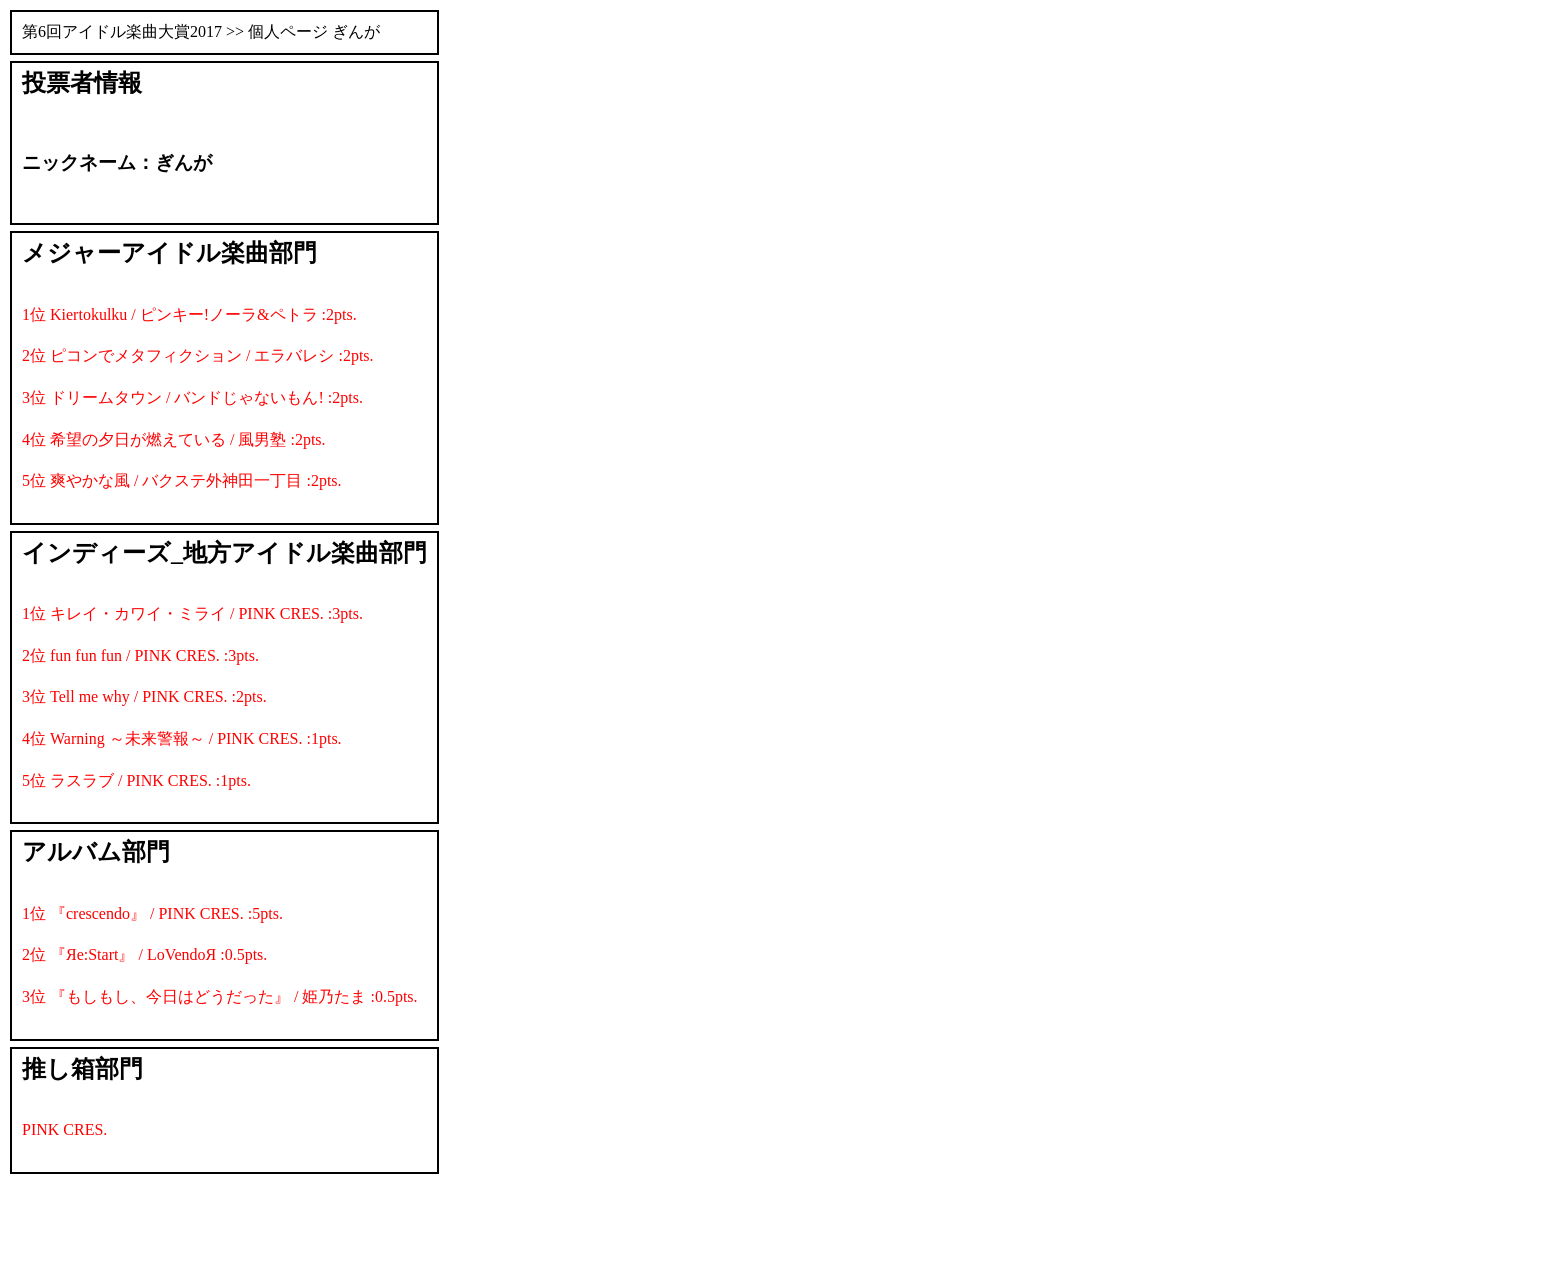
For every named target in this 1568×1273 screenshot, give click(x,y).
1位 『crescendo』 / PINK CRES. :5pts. (152, 913)
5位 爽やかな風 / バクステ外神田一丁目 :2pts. (182, 480)
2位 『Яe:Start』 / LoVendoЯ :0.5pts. (144, 954)
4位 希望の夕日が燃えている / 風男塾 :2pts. (174, 439)
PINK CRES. (64, 1129)
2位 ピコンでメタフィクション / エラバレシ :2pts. (198, 355)
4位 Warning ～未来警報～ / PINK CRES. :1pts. (182, 738)
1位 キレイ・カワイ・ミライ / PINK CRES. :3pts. (192, 613)
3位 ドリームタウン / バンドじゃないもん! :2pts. (192, 397)
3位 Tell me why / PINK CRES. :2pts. (144, 696)
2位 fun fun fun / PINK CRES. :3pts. (140, 655)
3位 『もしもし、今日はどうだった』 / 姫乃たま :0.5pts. (220, 996)
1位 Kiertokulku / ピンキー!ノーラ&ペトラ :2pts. (189, 314)
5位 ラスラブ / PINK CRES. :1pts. (136, 780)
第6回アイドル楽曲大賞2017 (122, 31)
